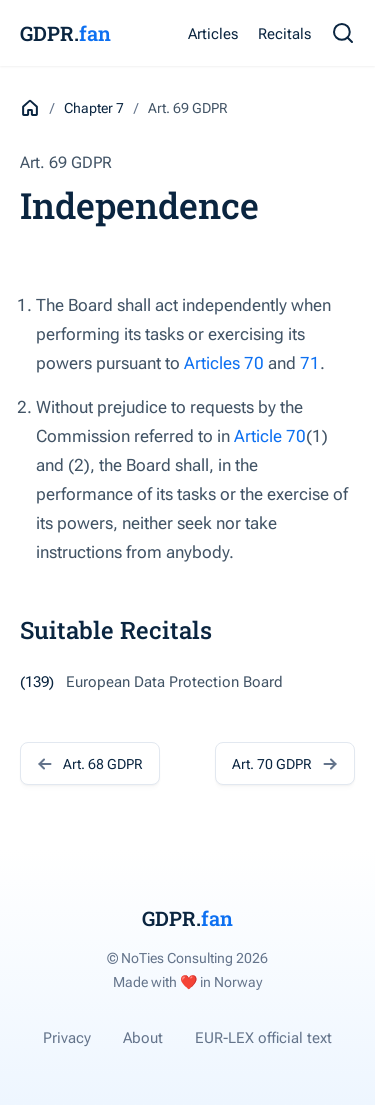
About (143, 1038)
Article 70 (270, 436)
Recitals (284, 34)
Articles (213, 34)
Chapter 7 (94, 108)
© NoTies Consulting (187, 958)
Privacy (67, 1038)
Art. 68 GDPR (90, 763)
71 (310, 363)
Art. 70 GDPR (285, 763)
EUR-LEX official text (263, 1038)
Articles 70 (224, 363)
